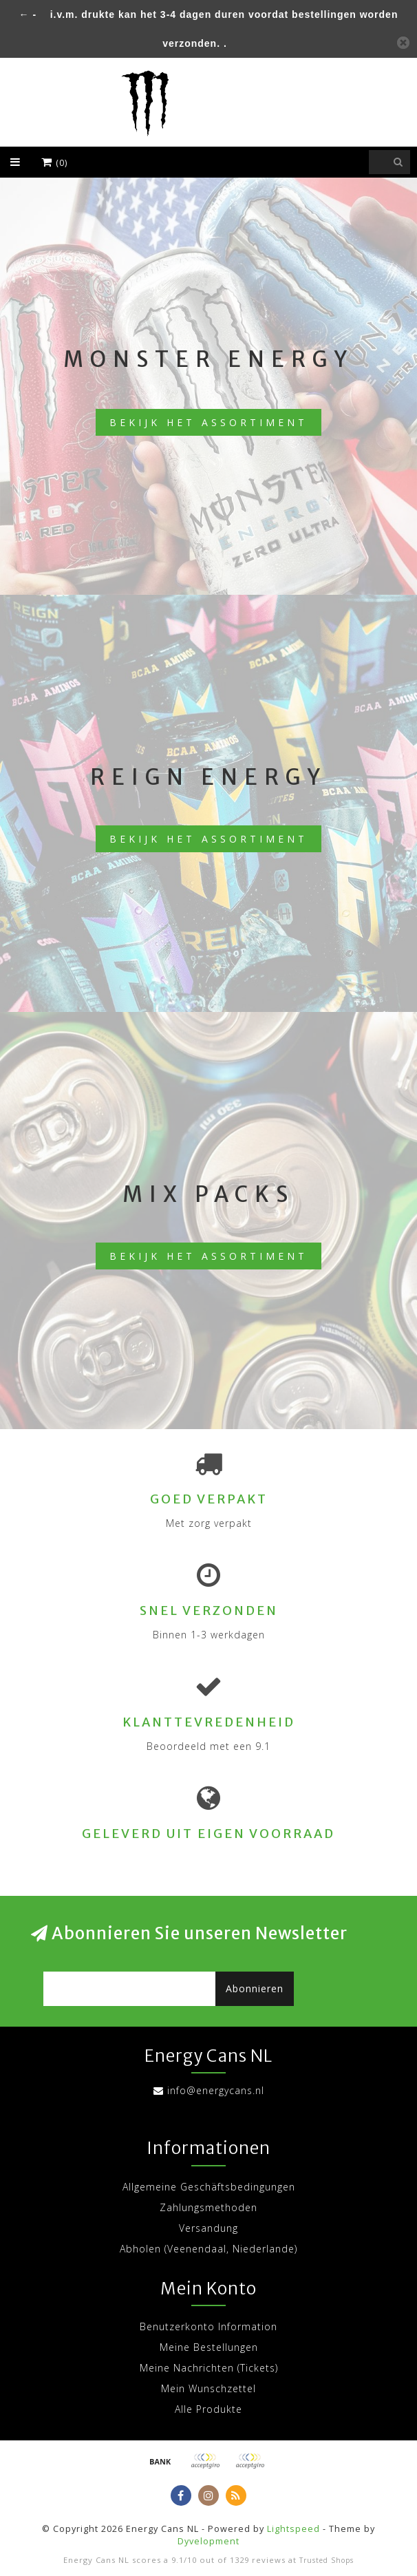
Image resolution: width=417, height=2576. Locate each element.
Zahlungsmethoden (208, 2207)
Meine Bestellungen (209, 2347)
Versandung (208, 2228)
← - (28, 14)
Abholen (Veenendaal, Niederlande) (208, 2248)
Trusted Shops (326, 2560)
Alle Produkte (208, 2409)
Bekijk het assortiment (208, 422)
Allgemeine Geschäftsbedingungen (208, 2186)
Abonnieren (255, 1988)
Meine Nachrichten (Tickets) (209, 2367)
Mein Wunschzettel (208, 2388)
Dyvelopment (208, 2541)
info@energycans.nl (215, 2090)
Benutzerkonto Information (208, 2326)
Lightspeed (293, 2529)
